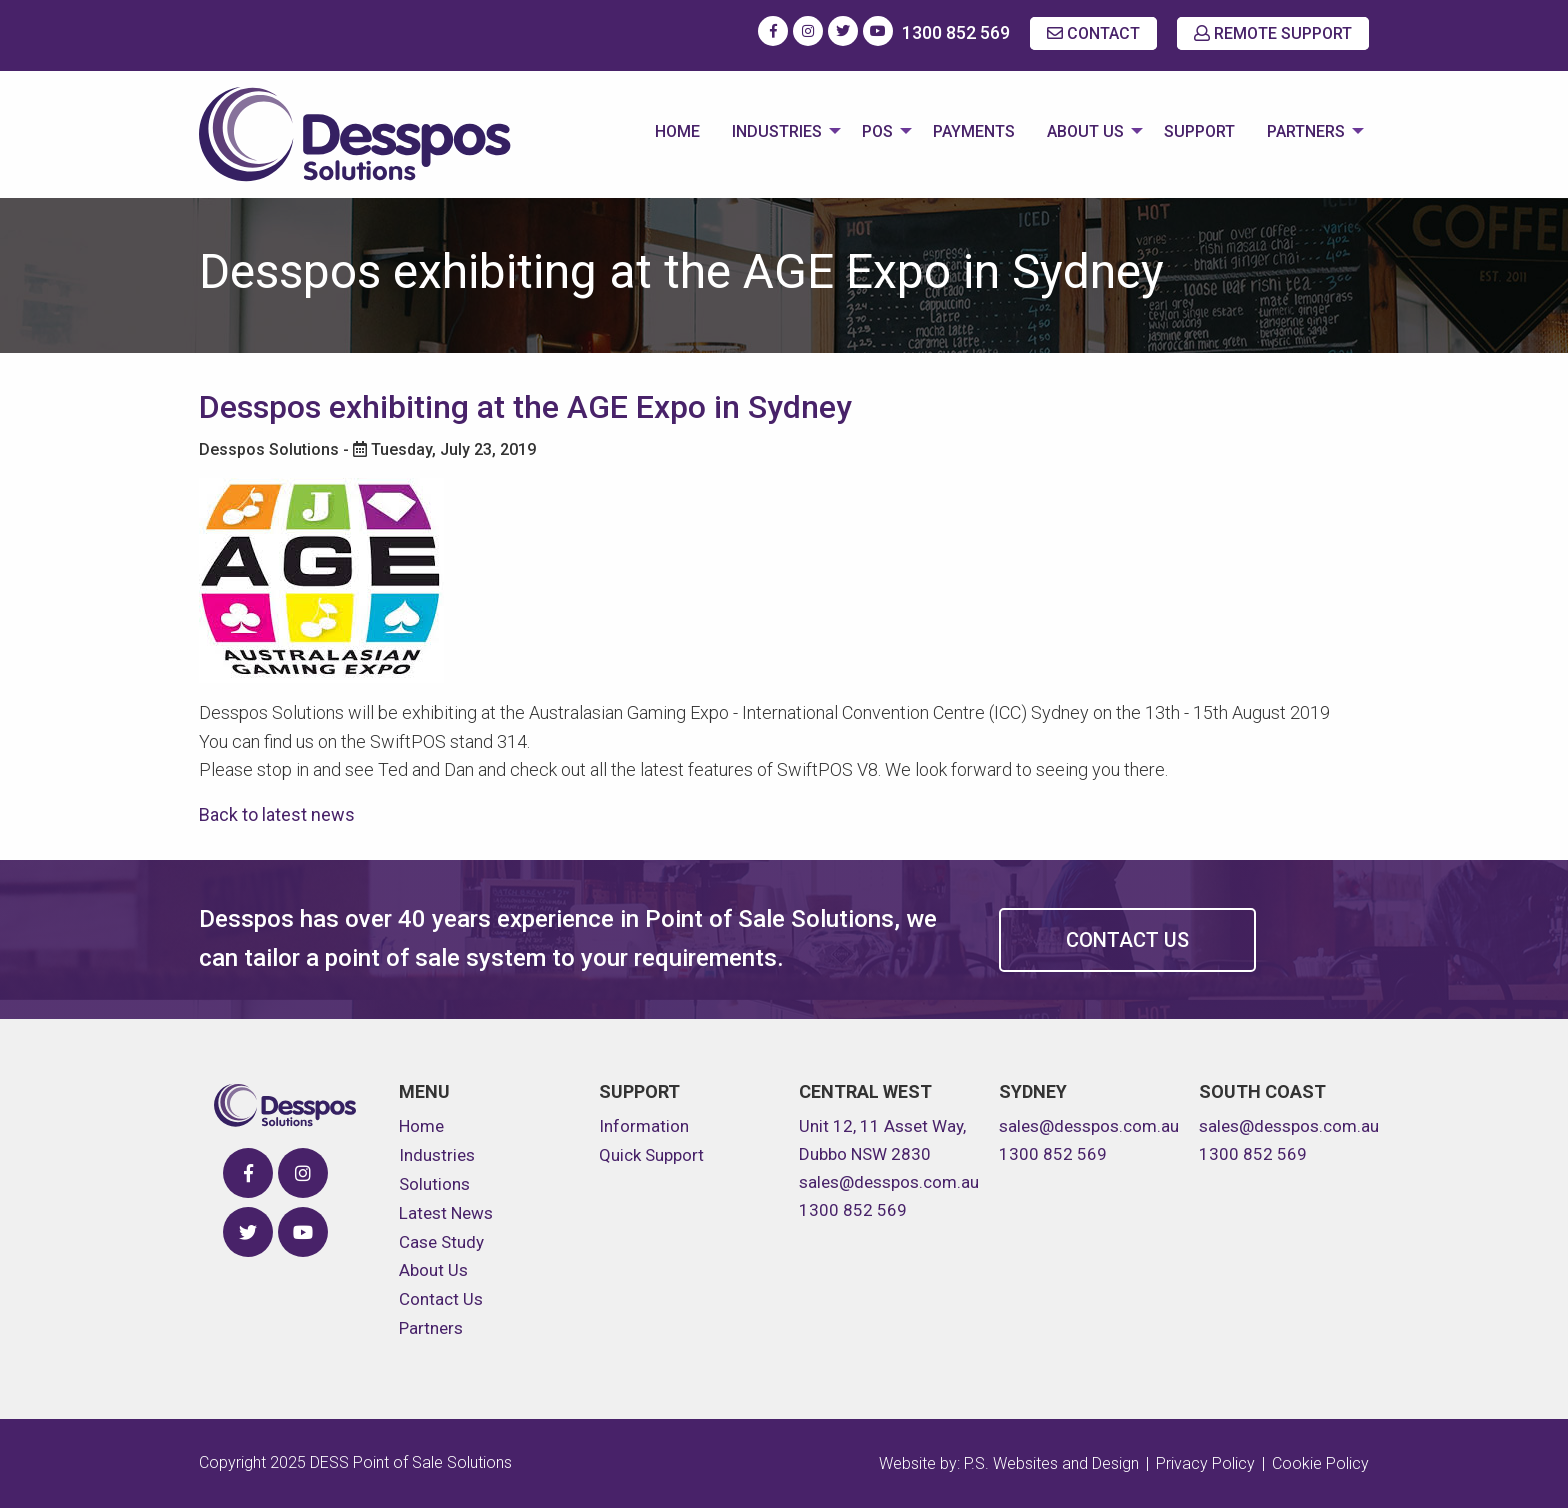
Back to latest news (277, 814)
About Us (1085, 131)
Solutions (434, 1184)
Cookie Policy (1320, 1463)
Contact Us (1127, 940)
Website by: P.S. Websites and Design (1009, 1463)
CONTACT (1093, 33)
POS (877, 131)
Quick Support (651, 1155)
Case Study (441, 1242)
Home (677, 131)
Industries (777, 131)
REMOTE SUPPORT (1273, 33)
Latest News (446, 1213)
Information (644, 1126)
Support (1199, 131)
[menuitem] (677, 134)
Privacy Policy (1205, 1463)
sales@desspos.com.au (889, 1182)
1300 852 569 (956, 32)
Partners (1306, 131)
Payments (974, 131)
